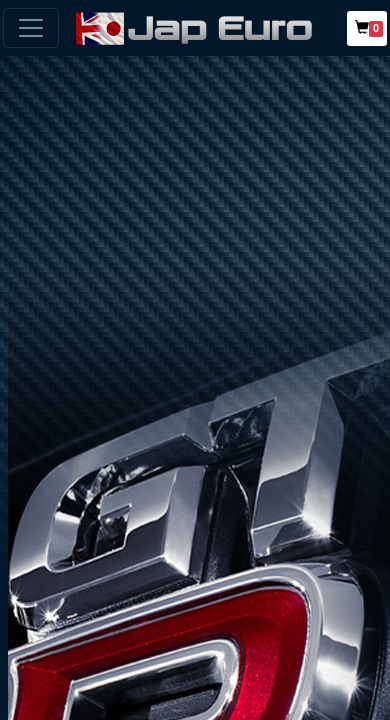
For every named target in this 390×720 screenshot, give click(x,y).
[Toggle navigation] (31, 28)
